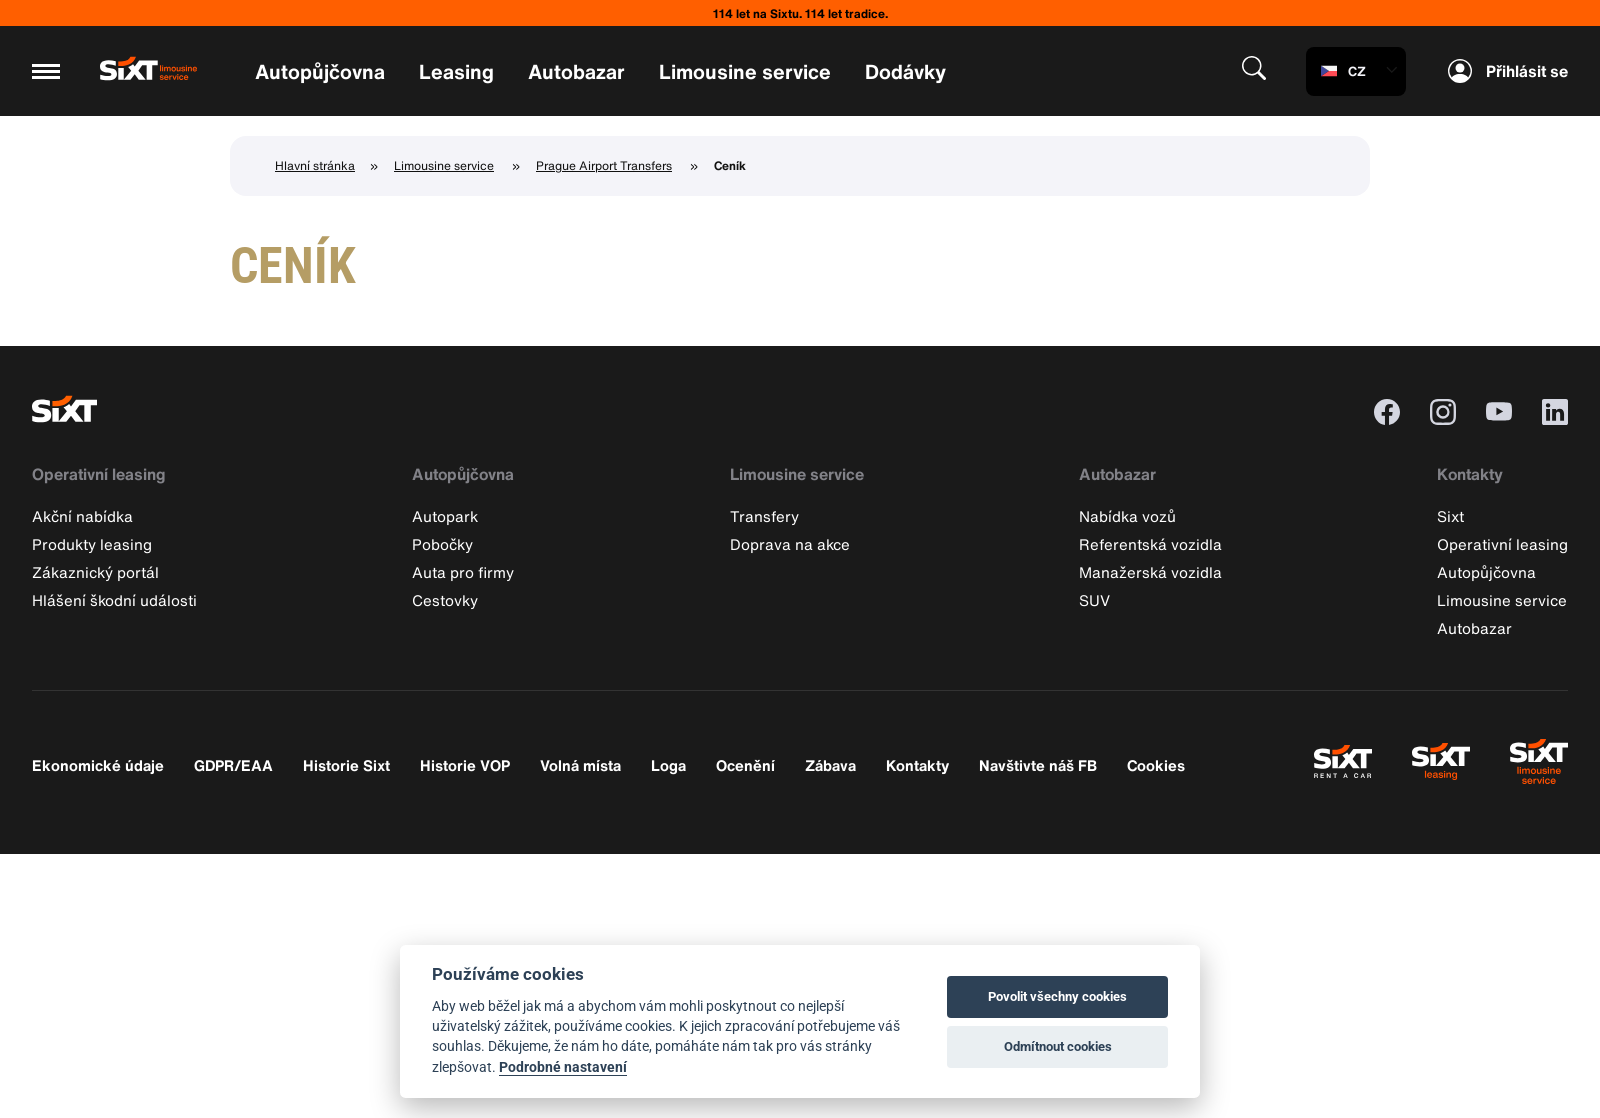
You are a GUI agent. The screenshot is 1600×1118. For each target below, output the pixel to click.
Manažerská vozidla (1150, 572)
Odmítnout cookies (1058, 1046)
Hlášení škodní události (114, 600)
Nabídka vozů (1127, 516)
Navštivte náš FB (1038, 765)
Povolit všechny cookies (1057, 996)
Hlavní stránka (315, 165)
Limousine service (745, 71)
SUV (1094, 600)
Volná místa (580, 765)
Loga (668, 765)
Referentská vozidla (1150, 544)
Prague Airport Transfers (604, 165)
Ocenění (745, 765)
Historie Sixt (346, 765)
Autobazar (576, 71)
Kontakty (1470, 474)
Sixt (1450, 516)
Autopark (445, 516)
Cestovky (445, 600)
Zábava (830, 765)
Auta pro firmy (463, 572)
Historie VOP (465, 765)
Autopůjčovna (320, 71)
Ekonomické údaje (98, 765)
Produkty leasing (92, 544)
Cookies (1156, 765)
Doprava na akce (790, 544)
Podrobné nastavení (563, 1067)
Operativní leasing (99, 474)
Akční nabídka (82, 516)
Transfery (764, 516)
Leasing (456, 71)
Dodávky (905, 71)
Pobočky (442, 544)
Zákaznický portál (95, 572)
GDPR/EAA (233, 765)
